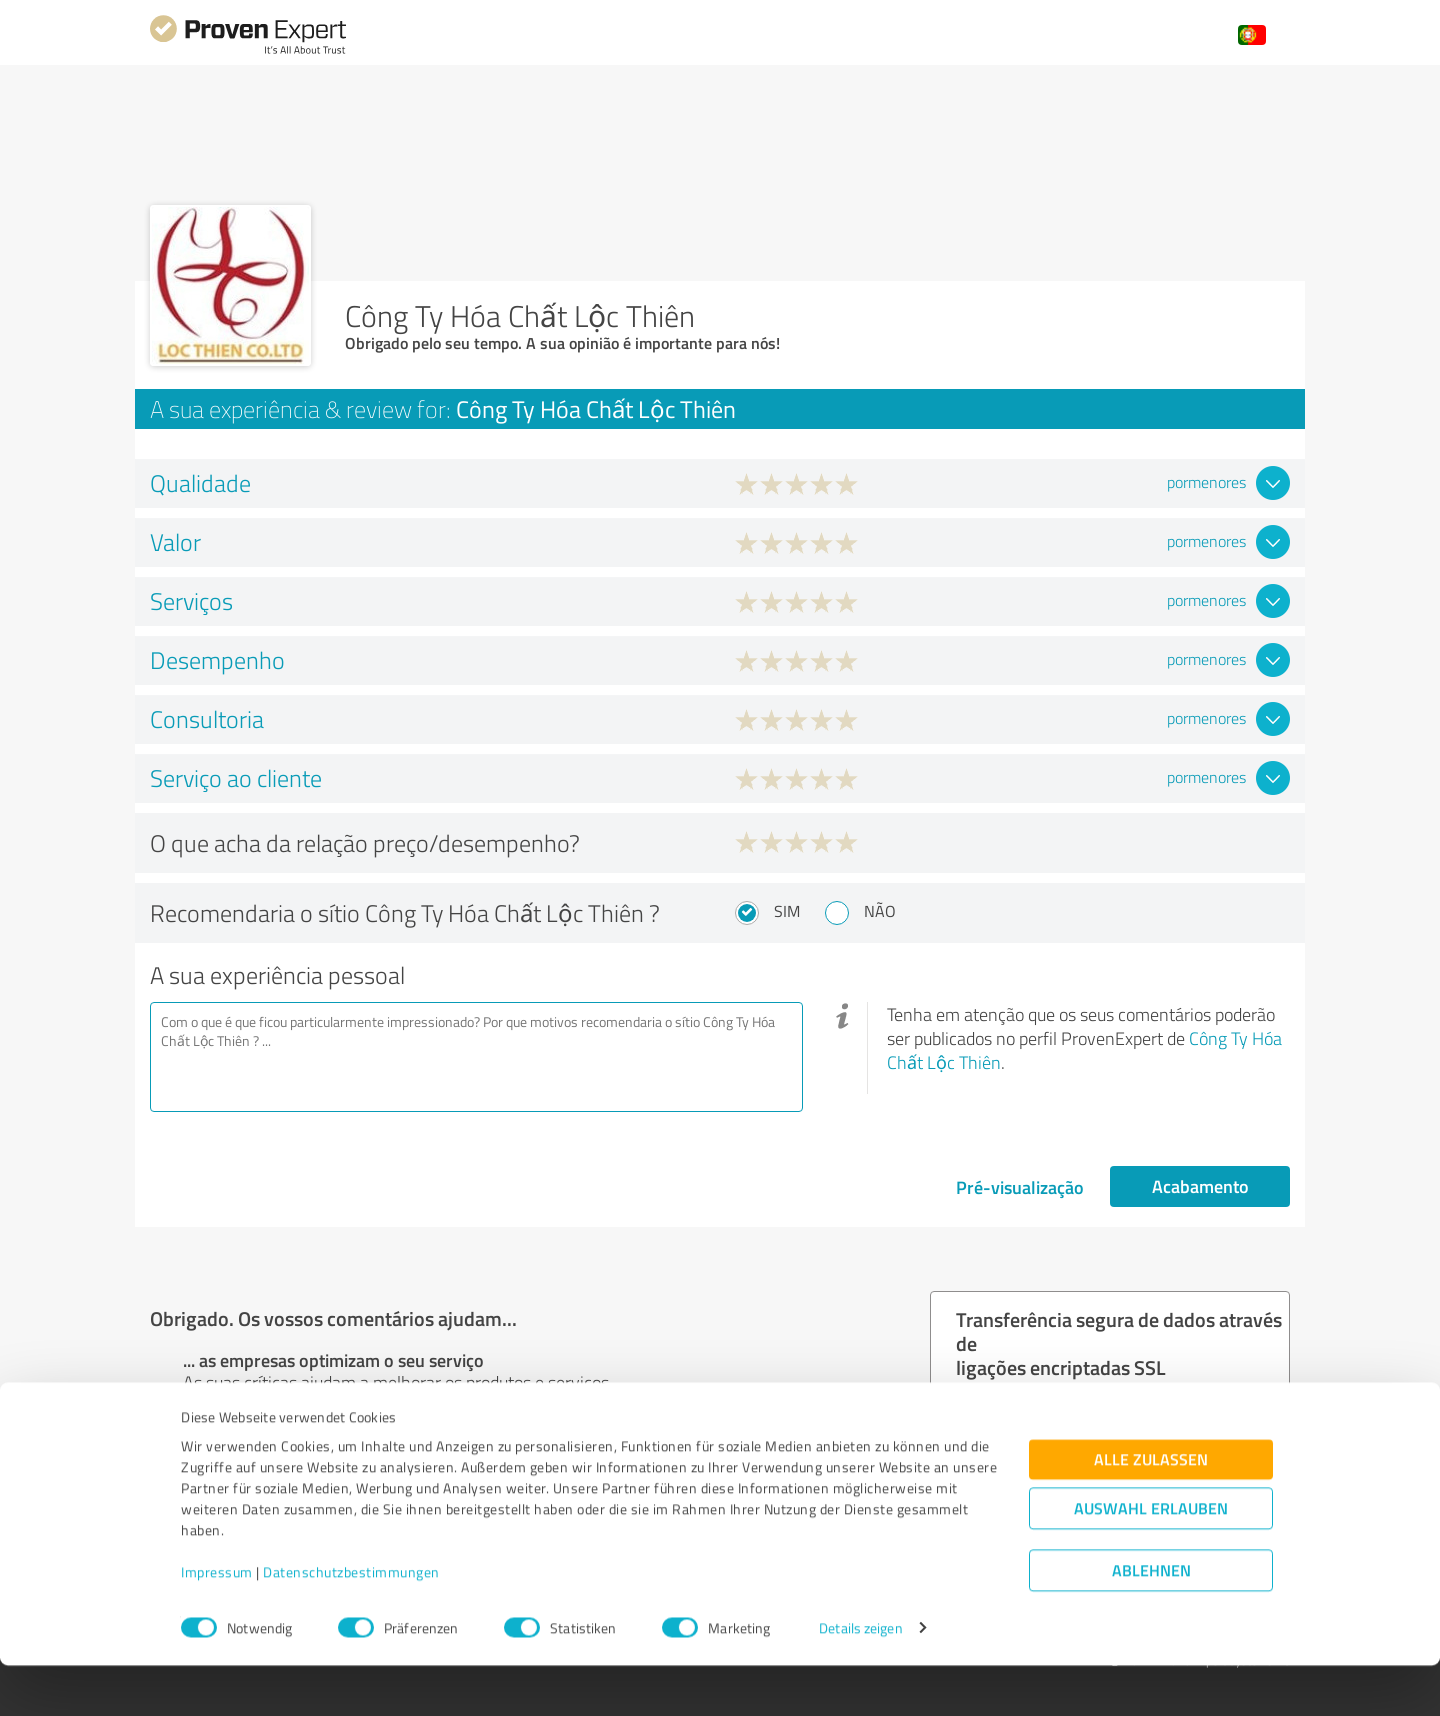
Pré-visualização (1020, 1187)
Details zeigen (860, 1678)
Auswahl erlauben (1151, 1558)
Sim (787, 911)
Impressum (217, 1622)
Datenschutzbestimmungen (351, 1622)
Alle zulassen (1151, 1509)
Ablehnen (1151, 1620)
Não (880, 911)
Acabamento (1200, 1186)
